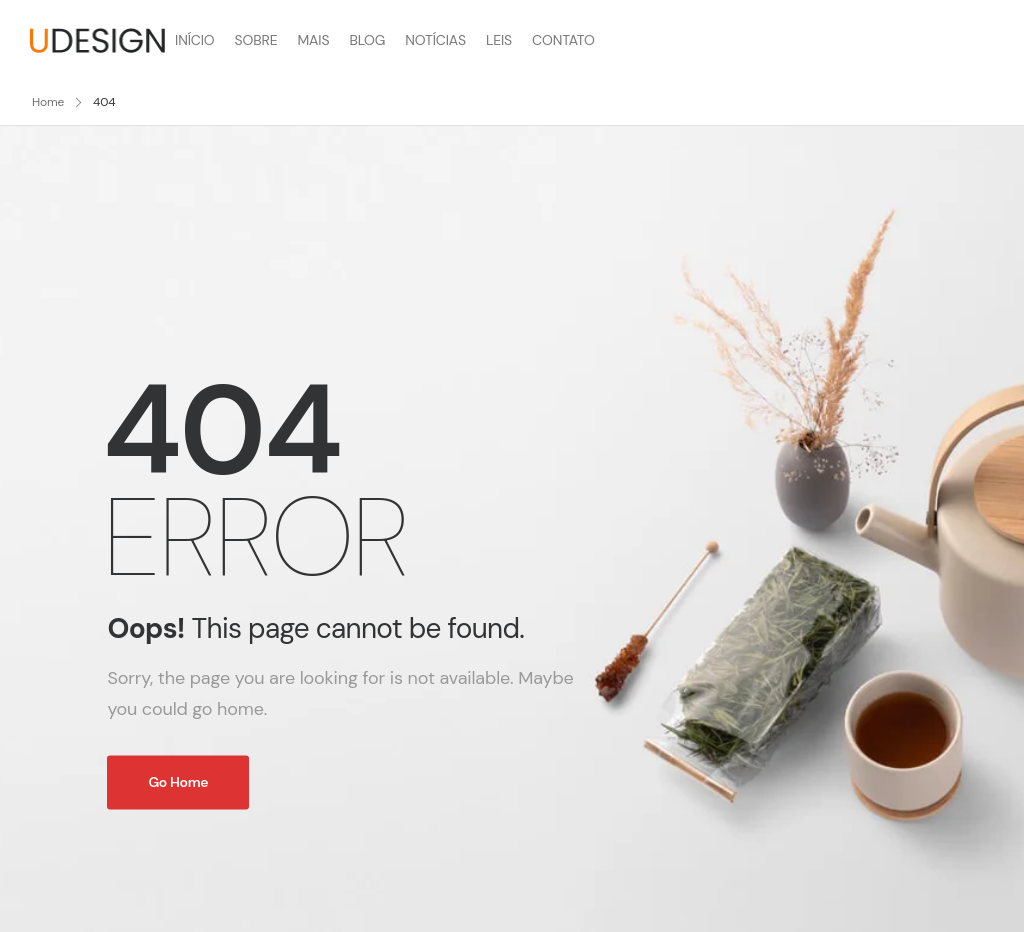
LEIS (499, 40)
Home (48, 102)
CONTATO (563, 40)
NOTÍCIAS (435, 40)
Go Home (178, 782)
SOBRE (256, 40)
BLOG (367, 40)
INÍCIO (195, 40)
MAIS (313, 40)
